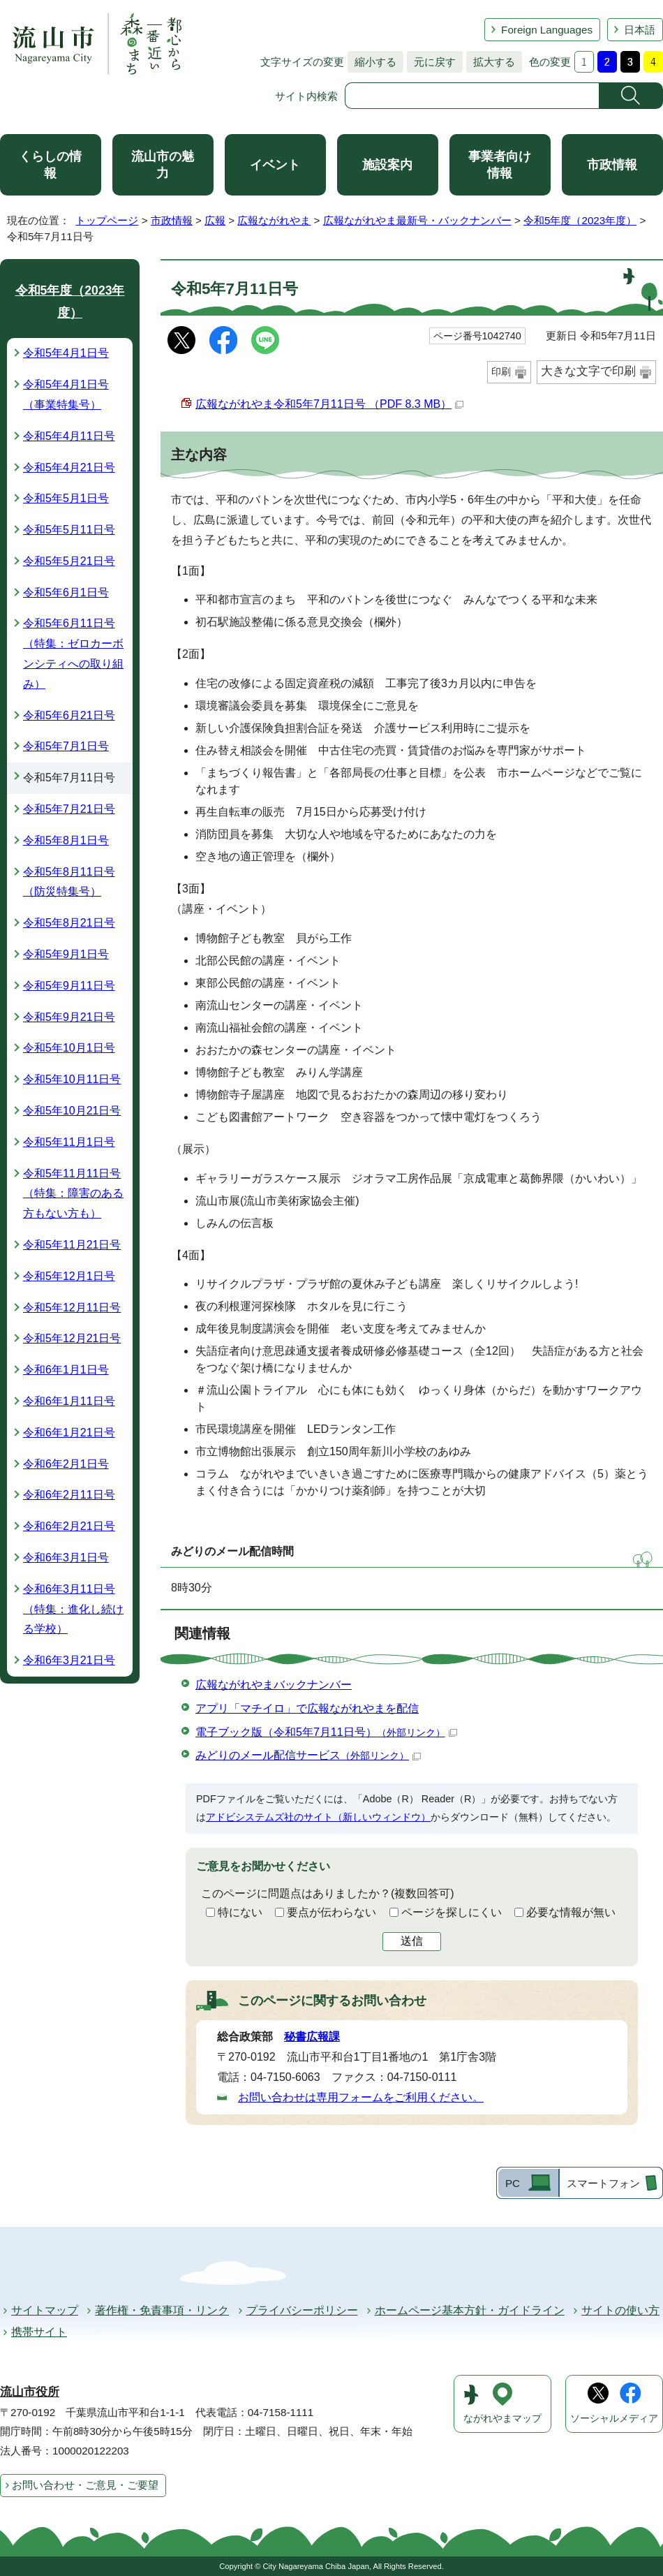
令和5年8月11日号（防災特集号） (69, 882)
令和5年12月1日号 (69, 1276)
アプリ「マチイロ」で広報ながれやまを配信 (307, 1708)
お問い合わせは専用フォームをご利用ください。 (361, 2097)
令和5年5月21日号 (69, 561)
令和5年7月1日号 (66, 746)
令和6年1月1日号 (66, 1370)
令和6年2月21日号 (69, 1526)
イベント (275, 165)
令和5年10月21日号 (72, 1111)
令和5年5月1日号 (66, 498)
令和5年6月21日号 (69, 715)
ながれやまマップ (502, 2418)
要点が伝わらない (331, 1912)
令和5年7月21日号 (69, 809)
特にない (240, 1912)
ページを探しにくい (451, 1912)
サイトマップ (44, 2310)
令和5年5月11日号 (69, 530)
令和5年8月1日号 (66, 840)
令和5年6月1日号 (66, 592)
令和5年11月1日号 (69, 1142)
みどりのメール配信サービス (308, 1755)
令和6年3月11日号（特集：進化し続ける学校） (73, 1609)
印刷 (501, 371)
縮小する (372, 62)
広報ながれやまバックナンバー (273, 1685)
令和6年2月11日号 (69, 1495)
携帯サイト (39, 2332)
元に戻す (431, 62)
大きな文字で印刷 (588, 371)
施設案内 (387, 165)
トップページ (106, 220)
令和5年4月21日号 (69, 467)
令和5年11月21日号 (72, 1245)
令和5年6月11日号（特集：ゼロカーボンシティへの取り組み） (73, 653)
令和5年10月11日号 (72, 1079)
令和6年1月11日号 (69, 1401)
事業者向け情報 (499, 164)
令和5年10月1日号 (69, 1048)
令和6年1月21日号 (69, 1432)
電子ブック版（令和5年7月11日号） (326, 1732)
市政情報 (612, 165)
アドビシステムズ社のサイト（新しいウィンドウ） (318, 1817)
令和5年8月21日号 (69, 923)
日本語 (639, 30)
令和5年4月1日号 (66, 353)
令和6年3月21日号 (69, 1660)
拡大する (490, 62)
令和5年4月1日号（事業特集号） (66, 394)
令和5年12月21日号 (72, 1338)
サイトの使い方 (620, 2310)
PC (512, 2183)
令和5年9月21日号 (69, 1017)
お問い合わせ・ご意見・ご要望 (85, 2485)
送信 (412, 1941)
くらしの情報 (50, 164)
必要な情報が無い (571, 1912)
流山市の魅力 (162, 164)
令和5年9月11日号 (69, 986)
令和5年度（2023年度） (579, 220)
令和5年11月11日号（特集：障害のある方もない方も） (73, 1194)
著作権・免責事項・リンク (162, 2310)
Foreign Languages (547, 30)
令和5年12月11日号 (72, 1307)
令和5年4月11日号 (69, 436)
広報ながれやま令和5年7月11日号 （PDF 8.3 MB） (329, 404)
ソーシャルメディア (614, 2418)
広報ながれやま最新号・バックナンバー (417, 220)
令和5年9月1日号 (66, 954)
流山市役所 (29, 2392)
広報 (214, 220)
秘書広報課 (312, 2037)
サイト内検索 (306, 96)
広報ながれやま (274, 220)
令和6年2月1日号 (66, 1464)
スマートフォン (603, 2183)
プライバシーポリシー (302, 2310)
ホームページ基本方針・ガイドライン (470, 2310)
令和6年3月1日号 (66, 1557)
